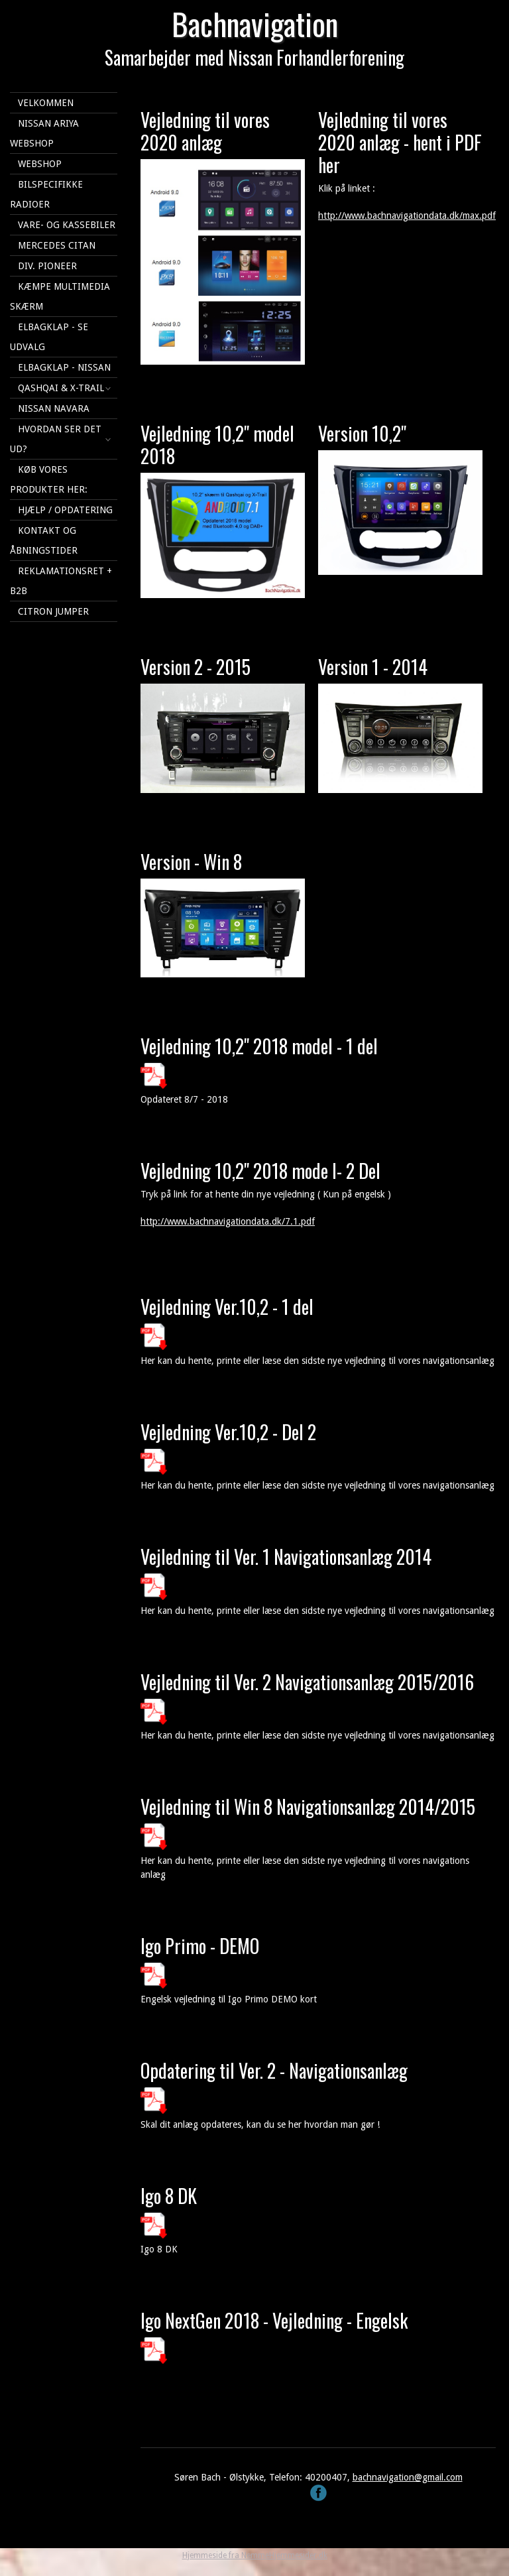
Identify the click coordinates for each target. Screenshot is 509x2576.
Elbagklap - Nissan (64, 367)
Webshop (40, 163)
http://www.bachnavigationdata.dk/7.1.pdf (228, 1221)
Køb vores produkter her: (48, 479)
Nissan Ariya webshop (44, 133)
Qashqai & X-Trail (61, 388)
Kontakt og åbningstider (44, 540)
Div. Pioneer (47, 266)
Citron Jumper (53, 611)
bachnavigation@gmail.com (408, 2477)
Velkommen (46, 102)
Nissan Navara (53, 408)
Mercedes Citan (56, 245)
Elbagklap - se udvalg (49, 337)
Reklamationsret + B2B (61, 581)
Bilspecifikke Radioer (46, 194)
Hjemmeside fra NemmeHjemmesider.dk (254, 2555)
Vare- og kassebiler (66, 224)
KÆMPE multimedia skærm (60, 296)
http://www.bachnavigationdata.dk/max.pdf (407, 215)
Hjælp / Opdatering (65, 510)
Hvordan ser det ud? (55, 439)
